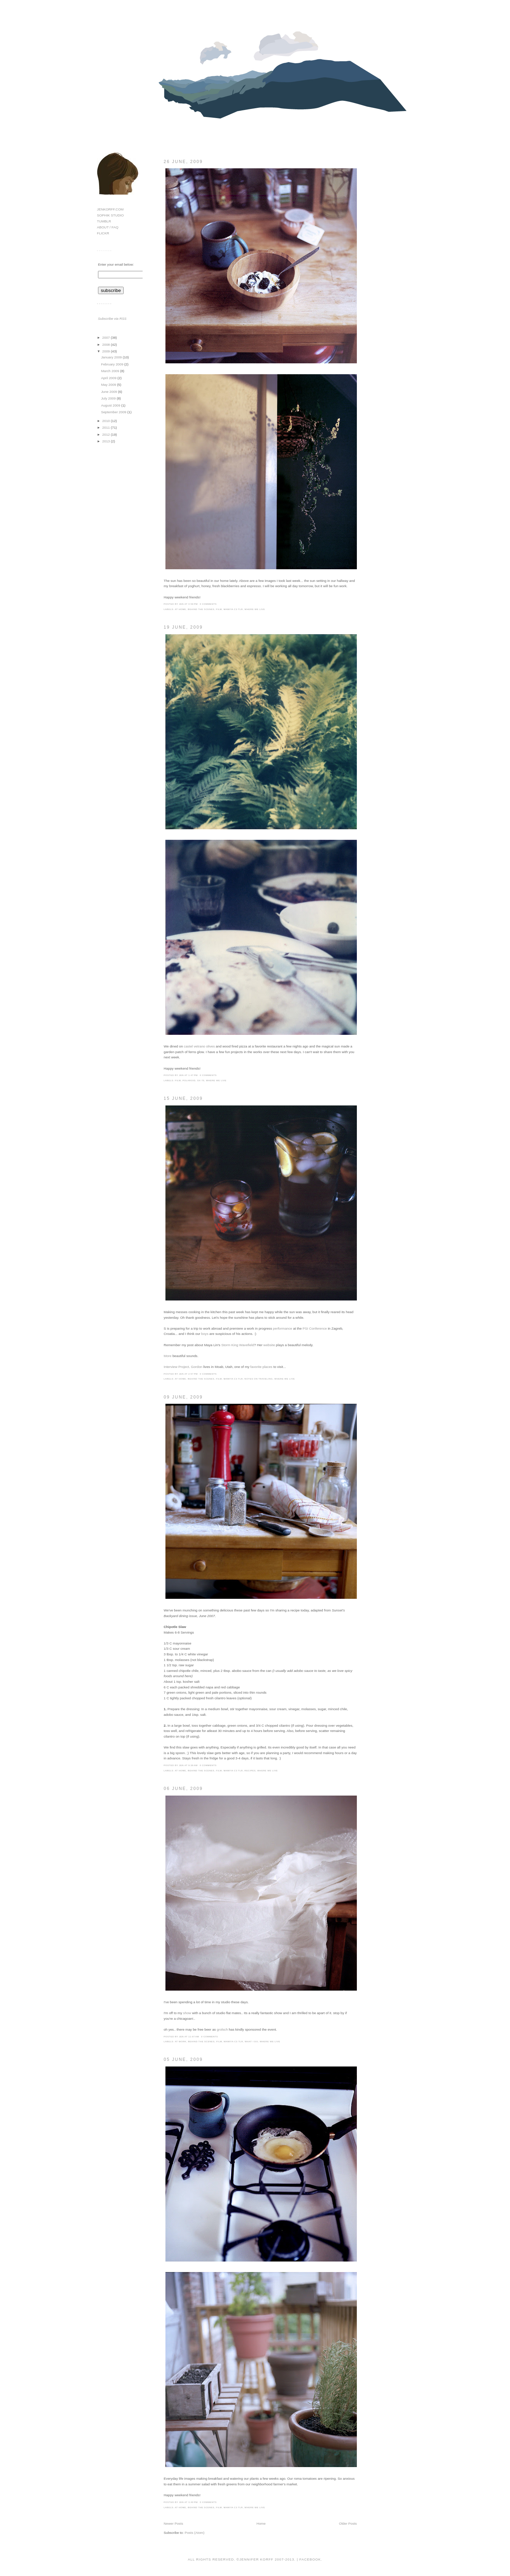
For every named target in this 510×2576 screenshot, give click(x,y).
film (219, 609)
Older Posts (348, 2523)
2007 (106, 337)
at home (180, 609)
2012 (106, 434)
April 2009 (109, 378)
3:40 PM (193, 2502)
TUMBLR (104, 221)
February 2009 (112, 364)
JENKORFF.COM (110, 209)
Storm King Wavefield (237, 1345)
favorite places (261, 1367)
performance (282, 1328)
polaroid (188, 1080)
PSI (305, 1328)
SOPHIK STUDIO (110, 215)
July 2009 (109, 398)
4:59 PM (193, 604)
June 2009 (109, 392)
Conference (318, 1328)
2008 (106, 344)
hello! (294, 26)
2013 (106, 441)
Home (261, 2523)
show (187, 2013)
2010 (106, 421)
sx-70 (200, 1080)
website (269, 1345)
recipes (250, 1770)
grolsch (222, 2029)
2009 (106, 351)
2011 (106, 427)
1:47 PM (193, 1075)
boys (205, 1334)
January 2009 (112, 357)
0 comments (208, 604)
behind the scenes (201, 609)
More (167, 1356)
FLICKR (103, 233)
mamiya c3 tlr (233, 609)
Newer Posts (173, 2523)
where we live (254, 609)
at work (181, 2041)
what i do (251, 2041)
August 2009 (111, 405)
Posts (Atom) (194, 2533)
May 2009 (109, 385)
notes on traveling (258, 1378)
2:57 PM (193, 1374)
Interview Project (176, 1367)
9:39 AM (192, 1765)
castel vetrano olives (199, 1046)
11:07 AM (193, 2036)
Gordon (197, 1367)
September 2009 (114, 412)
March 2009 (110, 371)
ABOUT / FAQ (107, 227)
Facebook (310, 2559)
